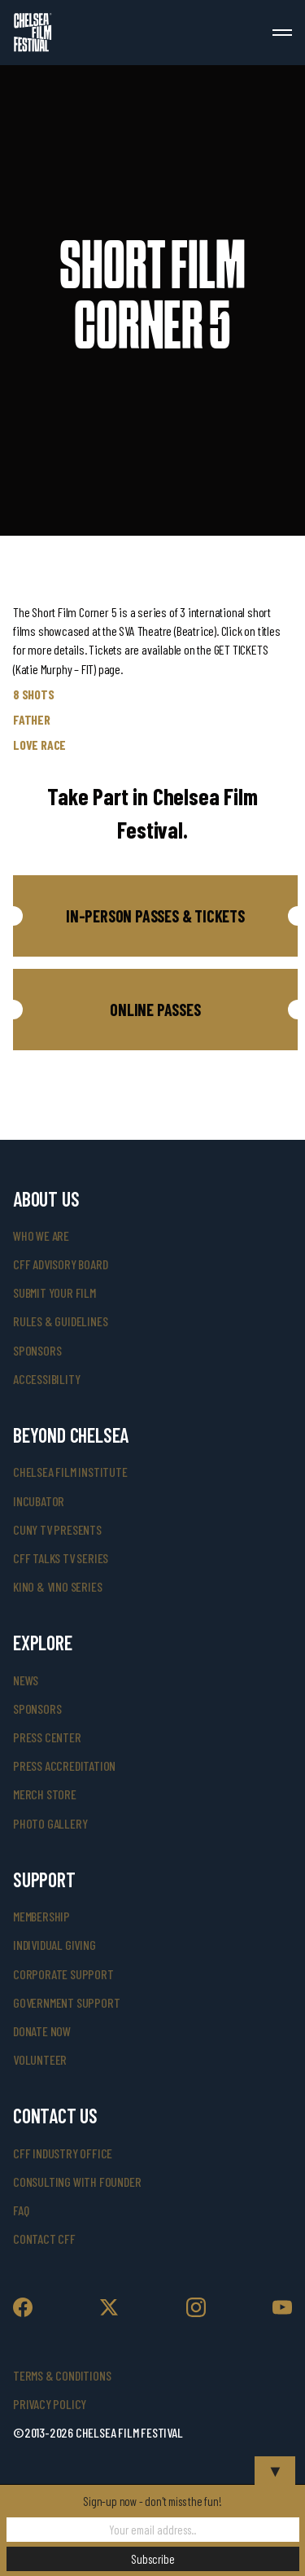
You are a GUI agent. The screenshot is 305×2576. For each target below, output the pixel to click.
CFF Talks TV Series (60, 1558)
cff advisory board (60, 1264)
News (25, 1680)
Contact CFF (44, 2238)
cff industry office (62, 2153)
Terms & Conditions (62, 2375)
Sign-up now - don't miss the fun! (152, 2501)
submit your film (54, 1292)
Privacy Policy (49, 2404)
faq (20, 2210)
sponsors (37, 1350)
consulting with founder (77, 2181)
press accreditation (64, 1765)
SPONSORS (37, 1708)
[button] (155, 916)
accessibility (46, 1379)
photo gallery (50, 1823)
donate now (42, 2031)
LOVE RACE (39, 744)
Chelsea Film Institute (70, 1471)
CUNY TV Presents (57, 1529)
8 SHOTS (33, 694)
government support (66, 2002)
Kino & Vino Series (57, 1586)
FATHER (31, 719)
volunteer (40, 2059)
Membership (41, 1916)
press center (47, 1737)
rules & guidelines (60, 1321)
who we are (41, 1235)
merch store (44, 1794)
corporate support (63, 1974)
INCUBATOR (38, 1501)
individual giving (54, 1944)
